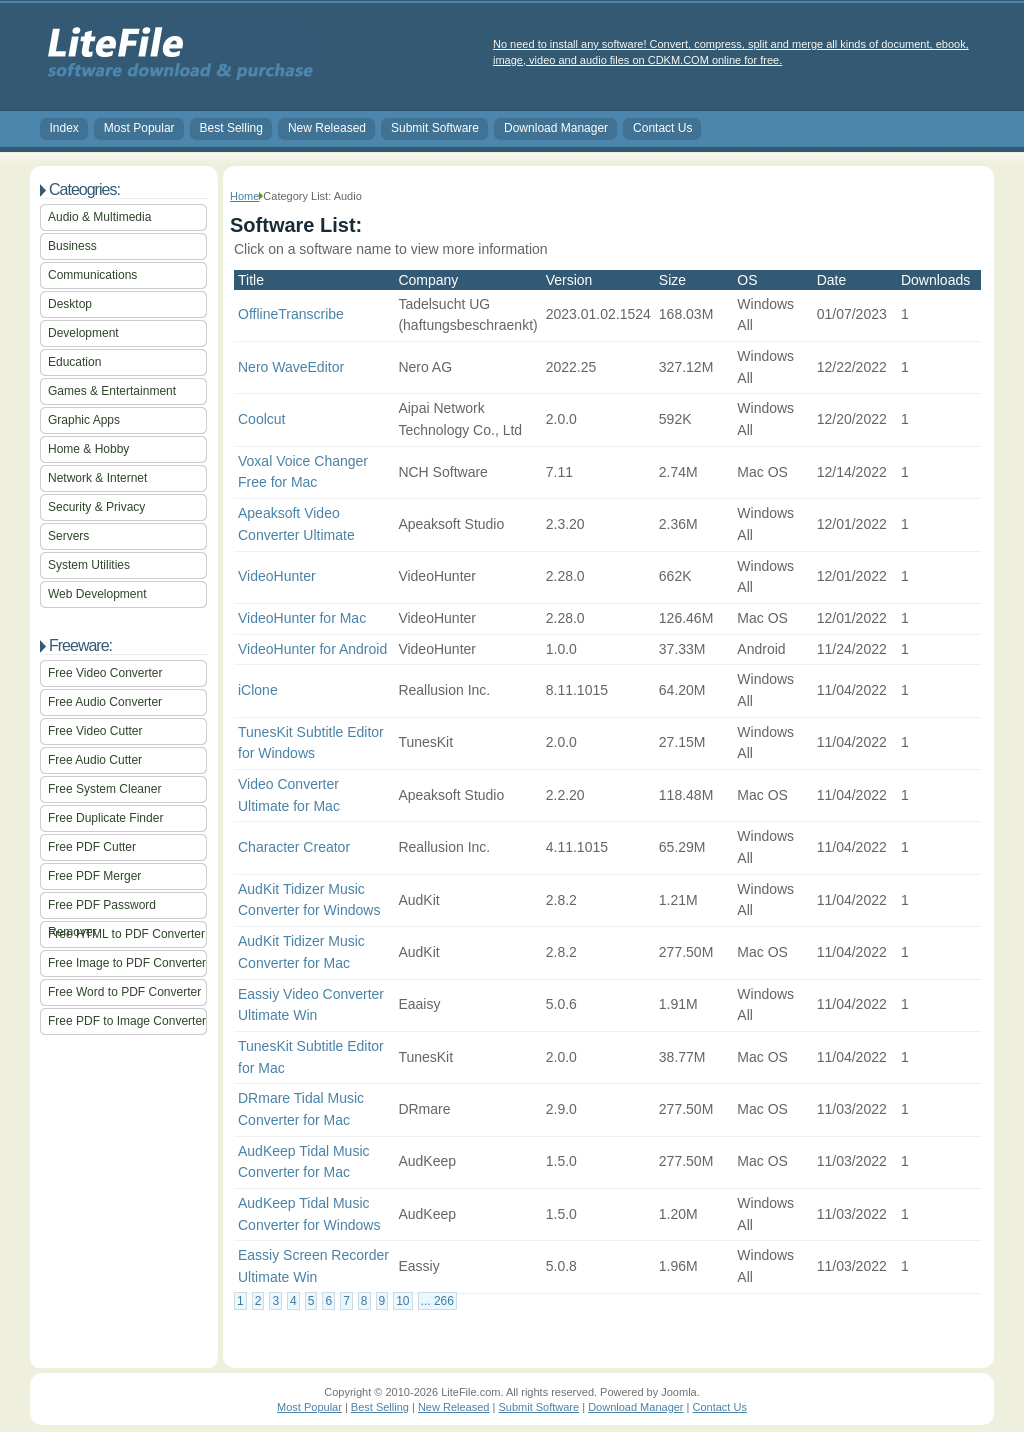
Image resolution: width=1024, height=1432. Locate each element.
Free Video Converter (105, 673)
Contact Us (662, 128)
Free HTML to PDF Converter (126, 934)
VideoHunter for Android (312, 649)
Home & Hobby (88, 449)
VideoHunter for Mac (302, 618)
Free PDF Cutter (92, 847)
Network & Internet (97, 478)
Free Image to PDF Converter (127, 963)
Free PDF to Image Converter (127, 1021)
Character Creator (294, 847)
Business (72, 246)
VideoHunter (277, 576)
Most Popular (139, 128)
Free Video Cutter (95, 731)
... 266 (437, 1301)
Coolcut (261, 419)
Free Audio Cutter (95, 760)
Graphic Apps (84, 420)
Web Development (97, 594)
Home (244, 196)
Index (64, 128)
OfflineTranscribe (291, 314)
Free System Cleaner (104, 789)
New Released (327, 128)
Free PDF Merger (94, 876)
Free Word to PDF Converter (124, 992)
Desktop (70, 304)
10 (402, 1301)
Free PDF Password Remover (102, 908)
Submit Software (435, 128)
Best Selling (231, 128)
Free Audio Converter (105, 702)
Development (83, 333)
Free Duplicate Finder (105, 818)
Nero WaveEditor (291, 367)
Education (74, 362)
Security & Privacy (96, 507)
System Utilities (89, 565)
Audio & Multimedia (99, 217)
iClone (258, 690)
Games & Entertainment (112, 391)
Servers (68, 536)
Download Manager (556, 128)
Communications (92, 275)
